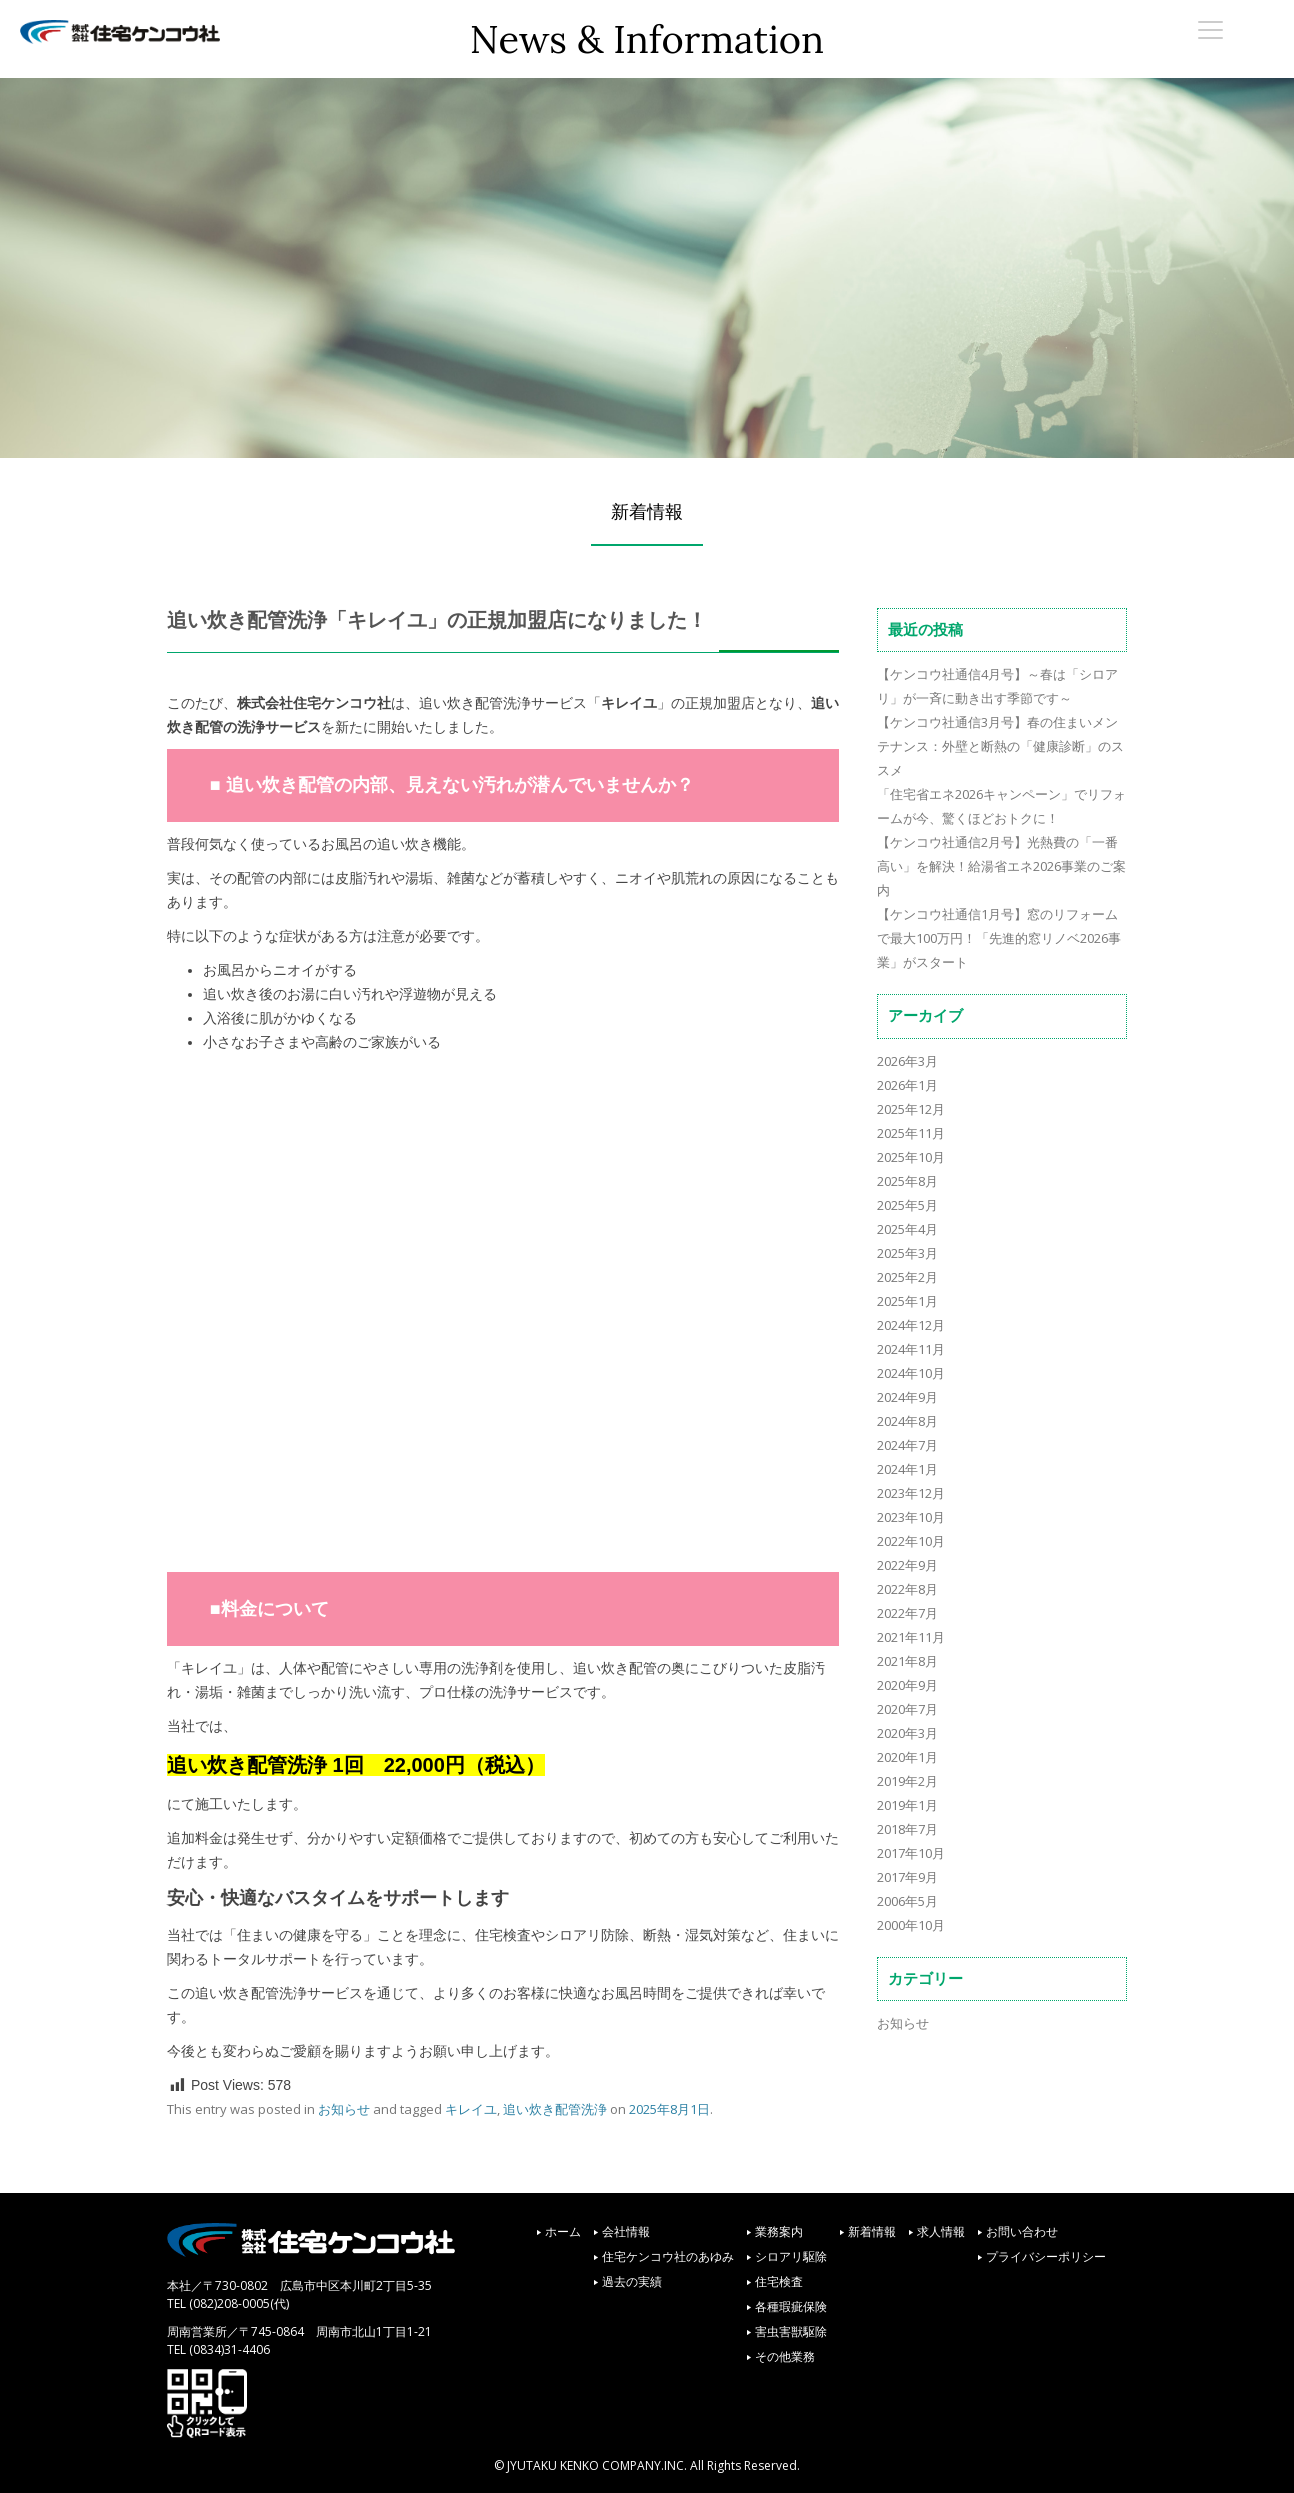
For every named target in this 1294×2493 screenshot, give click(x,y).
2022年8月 (907, 1589)
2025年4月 (907, 1229)
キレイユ (471, 2109)
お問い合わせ (1022, 2231)
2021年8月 (907, 1661)
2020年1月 (907, 1757)
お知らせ (344, 2109)
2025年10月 (911, 1157)
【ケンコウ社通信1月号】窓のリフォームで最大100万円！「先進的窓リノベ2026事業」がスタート (999, 938)
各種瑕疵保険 (791, 2306)
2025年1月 (907, 1301)
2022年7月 (907, 1613)
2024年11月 (911, 1349)
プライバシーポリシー (1046, 2256)
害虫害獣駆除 (791, 2331)
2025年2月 (907, 1277)
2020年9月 (907, 1685)
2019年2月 (907, 1781)
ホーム (563, 2231)
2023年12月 (911, 1493)
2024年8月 (907, 1421)
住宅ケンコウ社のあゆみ (668, 2256)
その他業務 (785, 2356)
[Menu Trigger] (1210, 29)
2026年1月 (907, 1085)
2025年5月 (907, 1205)
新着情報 (872, 2231)
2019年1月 (907, 1805)
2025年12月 (911, 1109)
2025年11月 (911, 1133)
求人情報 (941, 2231)
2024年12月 (911, 1325)
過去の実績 (632, 2281)
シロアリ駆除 (791, 2256)
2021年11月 (911, 1637)
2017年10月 (911, 1853)
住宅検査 (779, 2281)
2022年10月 (911, 1541)
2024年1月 (907, 1469)
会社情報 (626, 2231)
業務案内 (779, 2231)
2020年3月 (907, 1733)
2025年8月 (907, 1181)
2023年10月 (911, 1517)
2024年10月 (911, 1373)
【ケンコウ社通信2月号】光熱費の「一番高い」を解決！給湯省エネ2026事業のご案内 (1001, 866)
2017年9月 (907, 1877)
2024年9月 (907, 1397)
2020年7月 (907, 1709)
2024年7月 (907, 1445)
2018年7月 (907, 1829)
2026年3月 (907, 1061)
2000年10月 (911, 1925)
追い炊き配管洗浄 (555, 2109)
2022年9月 (907, 1565)
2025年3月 (907, 1253)
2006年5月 (907, 1901)
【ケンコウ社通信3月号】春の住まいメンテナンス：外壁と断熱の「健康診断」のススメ (1000, 746)
